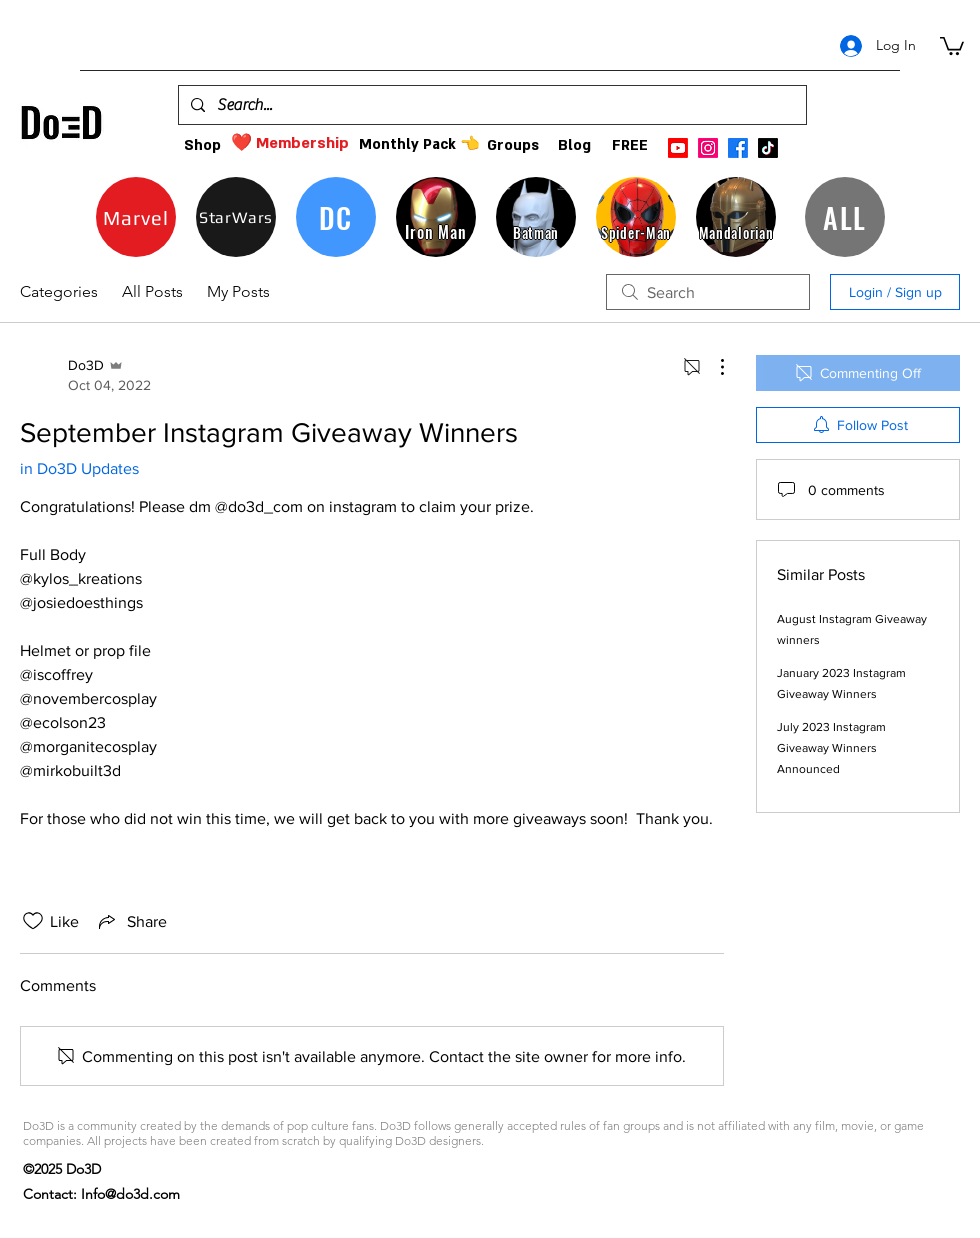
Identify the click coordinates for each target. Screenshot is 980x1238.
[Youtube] (678, 148)
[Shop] (202, 145)
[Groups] (512, 145)
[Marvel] (136, 217)
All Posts (152, 291)
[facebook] (738, 148)
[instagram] (708, 148)
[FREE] (629, 145)
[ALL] (845, 217)
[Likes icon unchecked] (33, 921)
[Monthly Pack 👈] (419, 144)
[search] (708, 292)
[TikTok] (768, 148)
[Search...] (490, 105)
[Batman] (536, 217)
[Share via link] (131, 921)
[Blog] (574, 145)
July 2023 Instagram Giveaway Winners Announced (831, 748)
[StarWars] (236, 217)
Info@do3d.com (130, 1194)
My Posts (238, 291)
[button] (952, 45)
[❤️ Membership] (290, 143)
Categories (59, 291)
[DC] (336, 217)
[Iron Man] (436, 217)
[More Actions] (712, 367)
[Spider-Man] (636, 217)
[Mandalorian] (736, 217)
